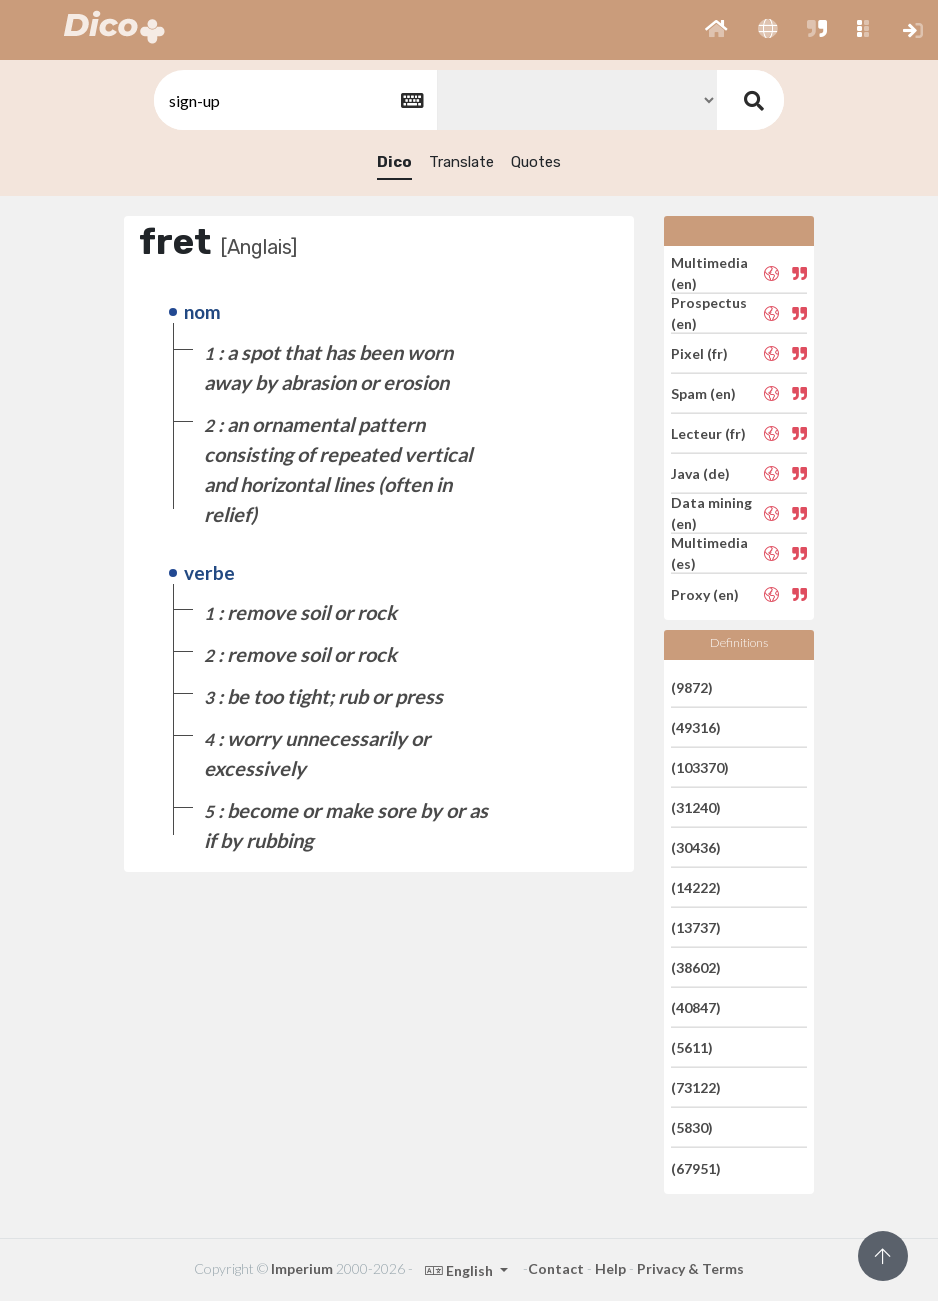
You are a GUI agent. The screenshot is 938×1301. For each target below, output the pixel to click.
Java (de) (700, 473)
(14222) (696, 887)
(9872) (692, 686)
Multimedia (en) (709, 273)
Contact (556, 1268)
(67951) (696, 1167)
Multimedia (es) (709, 553)
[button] (716, 30)
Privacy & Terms (690, 1268)
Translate (461, 162)
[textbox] (294, 100)
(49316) (696, 727)
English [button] (460, 1270)
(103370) (700, 767)
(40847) (696, 1007)
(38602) (696, 967)
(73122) (696, 1087)
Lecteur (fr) (708, 433)
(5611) (692, 1047)
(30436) (696, 847)
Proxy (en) (705, 593)
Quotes (536, 162)
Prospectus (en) (709, 313)
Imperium (302, 1268)
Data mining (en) (711, 513)
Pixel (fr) (699, 353)
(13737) (696, 927)
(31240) (696, 807)
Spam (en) (703, 393)
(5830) (692, 1127)
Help (610, 1268)
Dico (394, 162)
